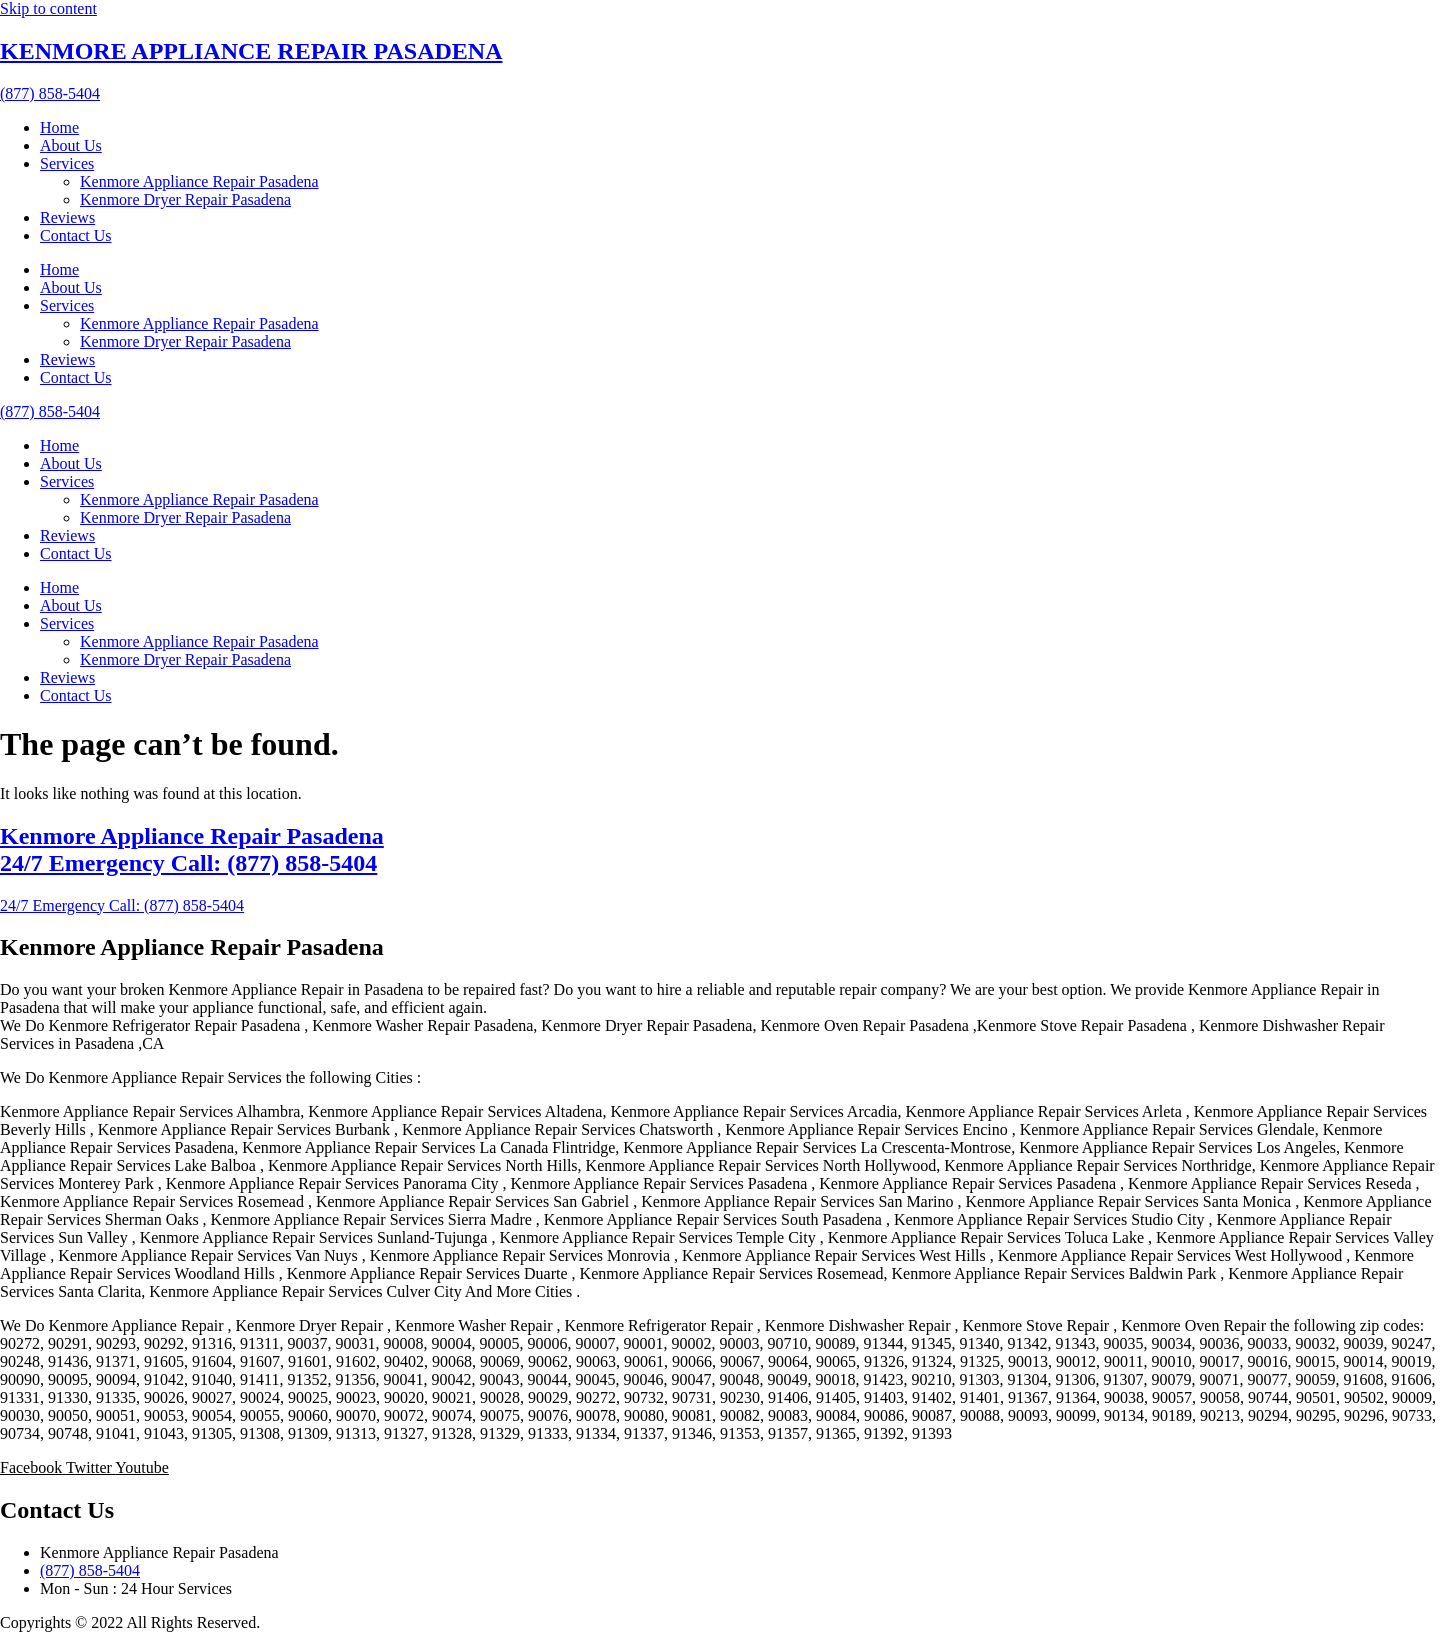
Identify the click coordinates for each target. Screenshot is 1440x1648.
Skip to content (48, 8)
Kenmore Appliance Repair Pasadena (199, 181)
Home (59, 127)
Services (67, 163)
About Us (71, 145)
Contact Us (76, 235)
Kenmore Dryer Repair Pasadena (185, 199)
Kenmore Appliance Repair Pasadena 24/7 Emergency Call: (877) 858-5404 (192, 849)
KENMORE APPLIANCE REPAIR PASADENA (251, 51)
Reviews (67, 217)
